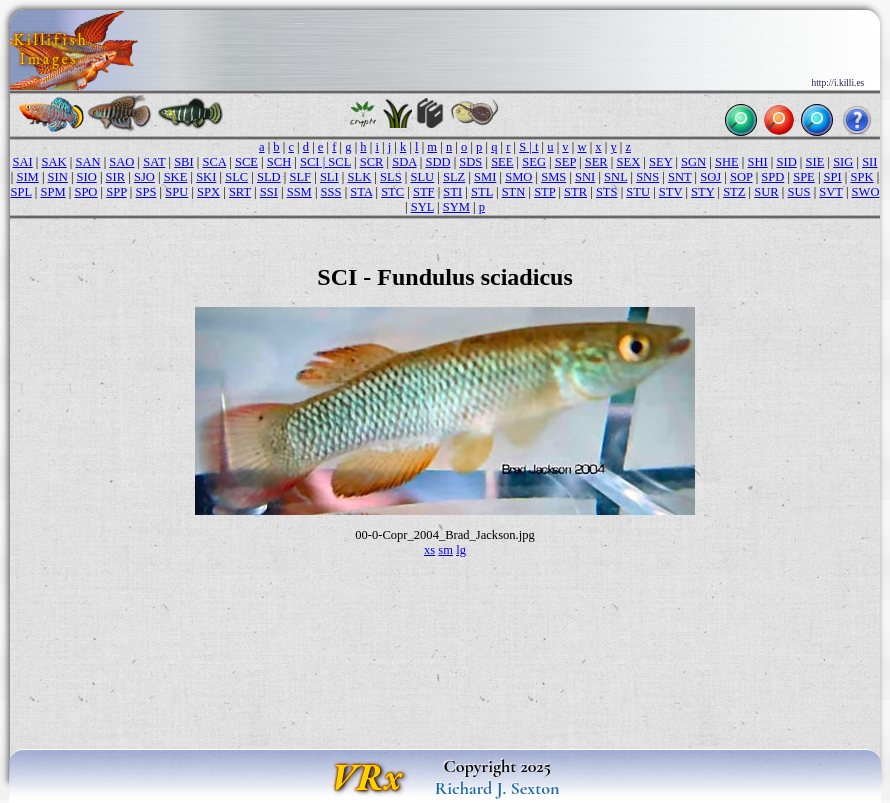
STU (638, 192)
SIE (815, 162)
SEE (502, 162)
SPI (833, 177)
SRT (240, 192)
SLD (269, 177)
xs (429, 550)
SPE (804, 177)
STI (452, 192)
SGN (693, 162)
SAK (54, 162)
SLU (422, 177)
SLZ (454, 177)
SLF (300, 177)
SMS (553, 177)
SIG (843, 162)
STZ (734, 192)
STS (607, 192)
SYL (422, 207)
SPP (116, 192)
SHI (757, 162)
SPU (176, 192)
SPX (208, 192)
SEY (660, 162)
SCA (214, 162)
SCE (246, 162)
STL (482, 192)
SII (869, 162)
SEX (629, 162)
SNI (585, 177)
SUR (766, 192)
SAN (87, 162)
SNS (647, 177)
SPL (21, 192)
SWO (866, 192)
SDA (404, 162)
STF (424, 192)
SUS (798, 192)
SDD (437, 162)
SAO (121, 162)
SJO (144, 177)
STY (702, 192)
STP (544, 192)
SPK (862, 177)
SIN (58, 177)
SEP (565, 162)
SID (786, 162)
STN (514, 192)
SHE (727, 162)
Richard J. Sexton (497, 788)
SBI (184, 162)
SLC (236, 177)
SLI (329, 177)
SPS (146, 192)
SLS (391, 177)
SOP (741, 177)
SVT (830, 192)
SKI (206, 177)
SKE (176, 177)
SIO (87, 177)
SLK (360, 177)
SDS (470, 162)
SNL (615, 177)
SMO (518, 177)
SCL (339, 162)
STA (361, 192)
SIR (116, 177)
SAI (23, 162)
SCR (372, 162)
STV (670, 192)
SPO (85, 192)
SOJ (710, 177)
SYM (456, 207)
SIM (27, 177)
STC (392, 192)
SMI (485, 177)
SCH (279, 162)
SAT (154, 162)
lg (461, 550)
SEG (534, 162)
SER (596, 162)
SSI (269, 192)
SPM (52, 192)
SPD (772, 177)
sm (445, 550)
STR (575, 192)
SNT (679, 177)
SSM (299, 192)
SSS (331, 192)
